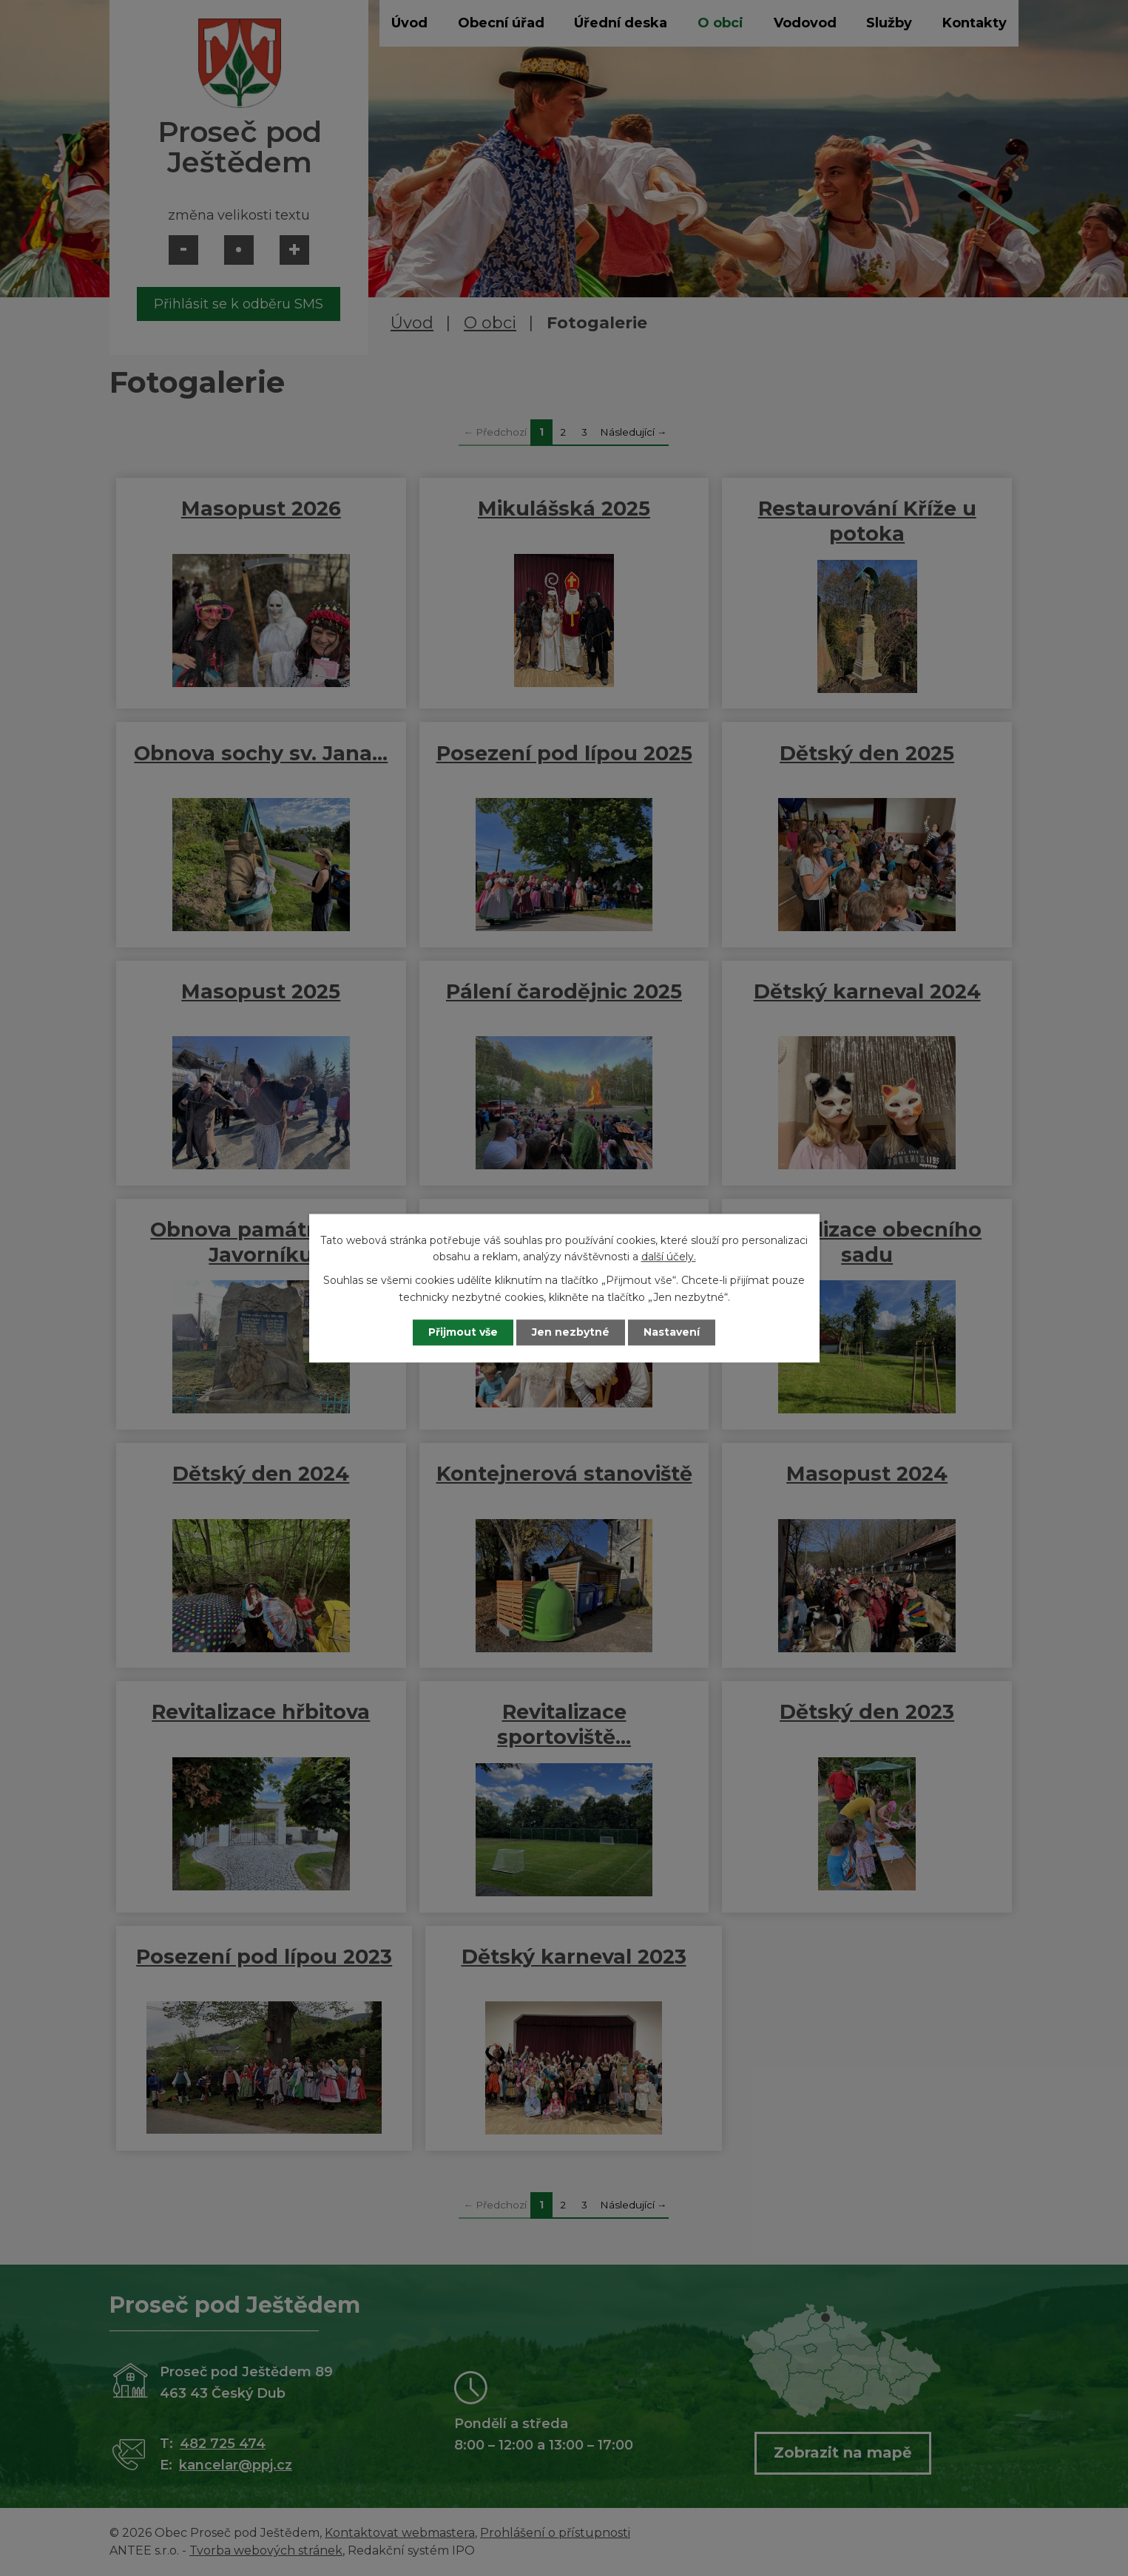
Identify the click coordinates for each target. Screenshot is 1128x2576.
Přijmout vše (463, 1332)
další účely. (668, 1256)
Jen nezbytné (570, 1332)
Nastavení (672, 1332)
